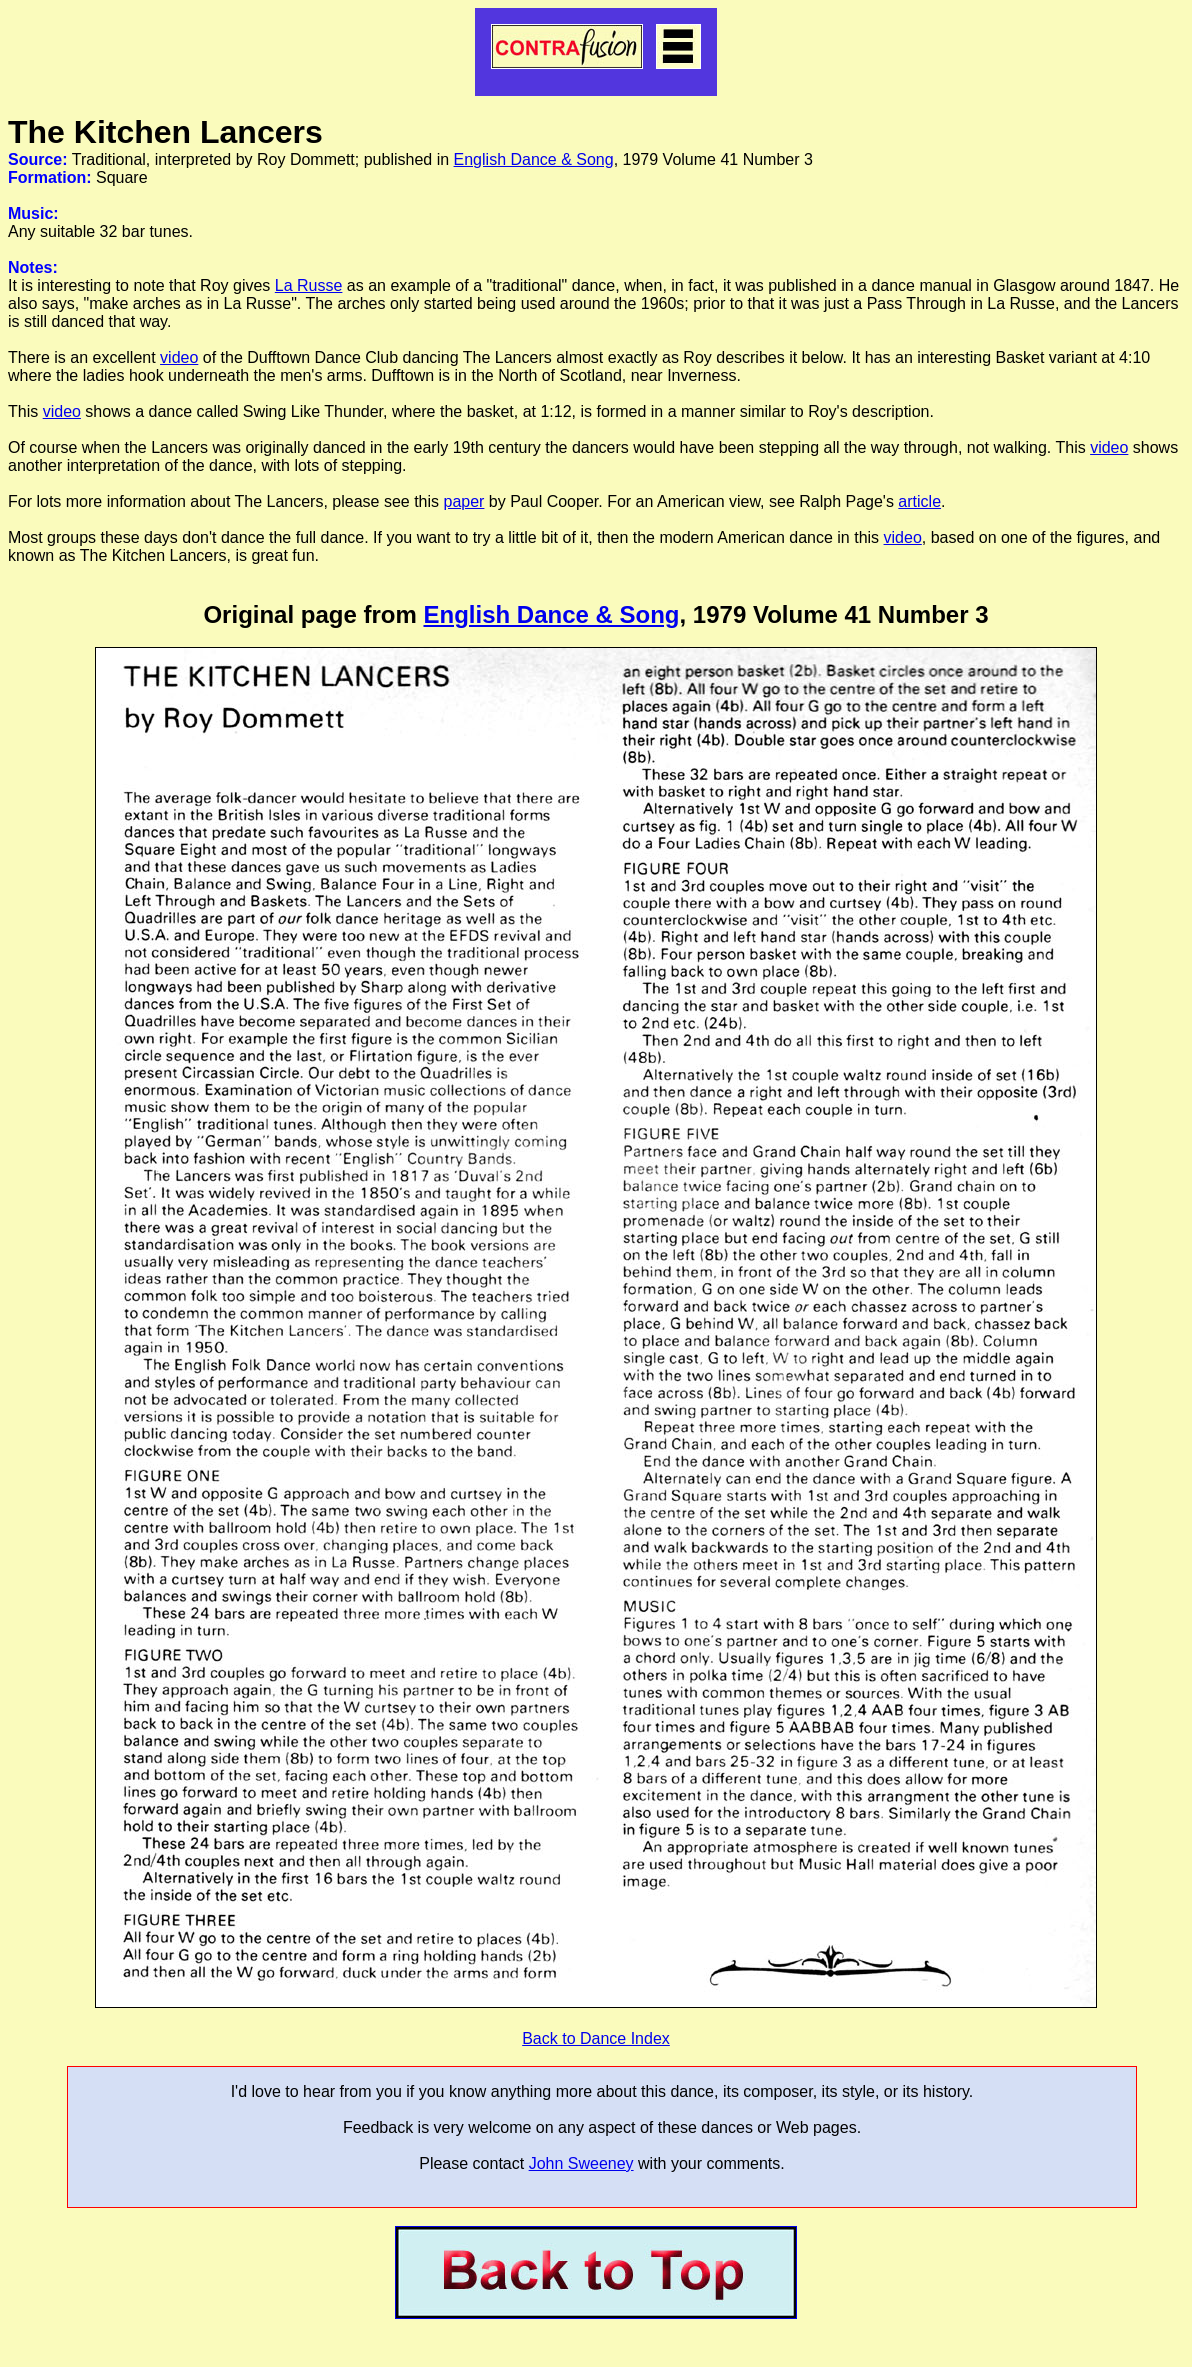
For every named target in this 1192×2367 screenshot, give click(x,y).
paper (463, 501)
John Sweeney (581, 2163)
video (179, 357)
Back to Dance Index (596, 2038)
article (919, 501)
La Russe (309, 285)
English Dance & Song (534, 159)
